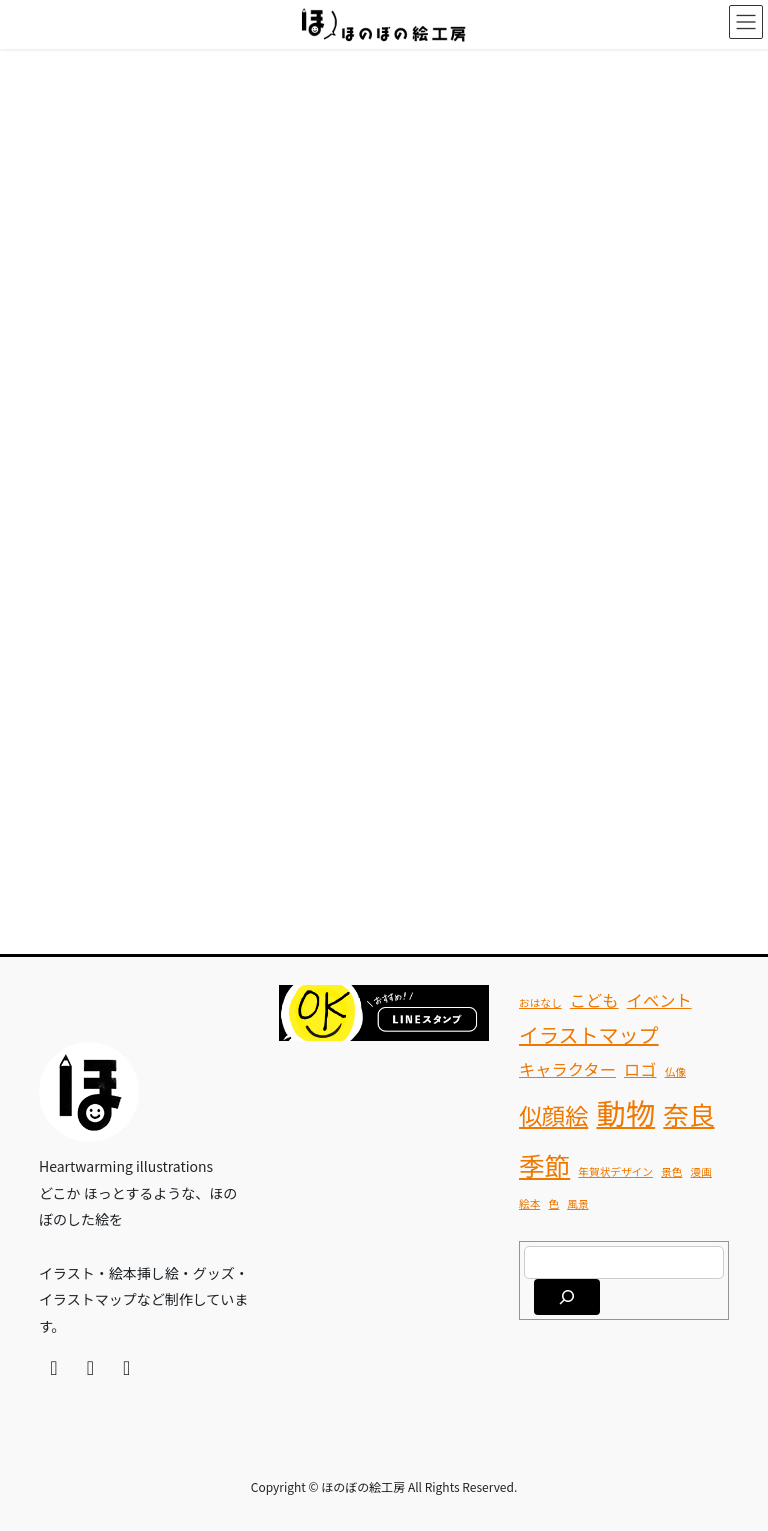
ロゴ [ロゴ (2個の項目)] (640, 1069)
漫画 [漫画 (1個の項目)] (701, 1171)
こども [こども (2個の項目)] (594, 1000)
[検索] (567, 1297)
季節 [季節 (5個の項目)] (544, 1164)
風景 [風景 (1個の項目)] (577, 1203)
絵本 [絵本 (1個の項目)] (529, 1203)
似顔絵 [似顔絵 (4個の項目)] (553, 1115)
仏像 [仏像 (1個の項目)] (675, 1071)
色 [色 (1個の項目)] (553, 1203)
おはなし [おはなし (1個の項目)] (540, 1002)
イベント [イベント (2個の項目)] (659, 1000)
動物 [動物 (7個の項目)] (625, 1112)
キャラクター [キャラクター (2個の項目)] (567, 1069)
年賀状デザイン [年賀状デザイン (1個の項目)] (615, 1171)
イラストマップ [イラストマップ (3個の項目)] (589, 1034)
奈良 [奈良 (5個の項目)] (688, 1113)
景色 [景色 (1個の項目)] (671, 1171)
